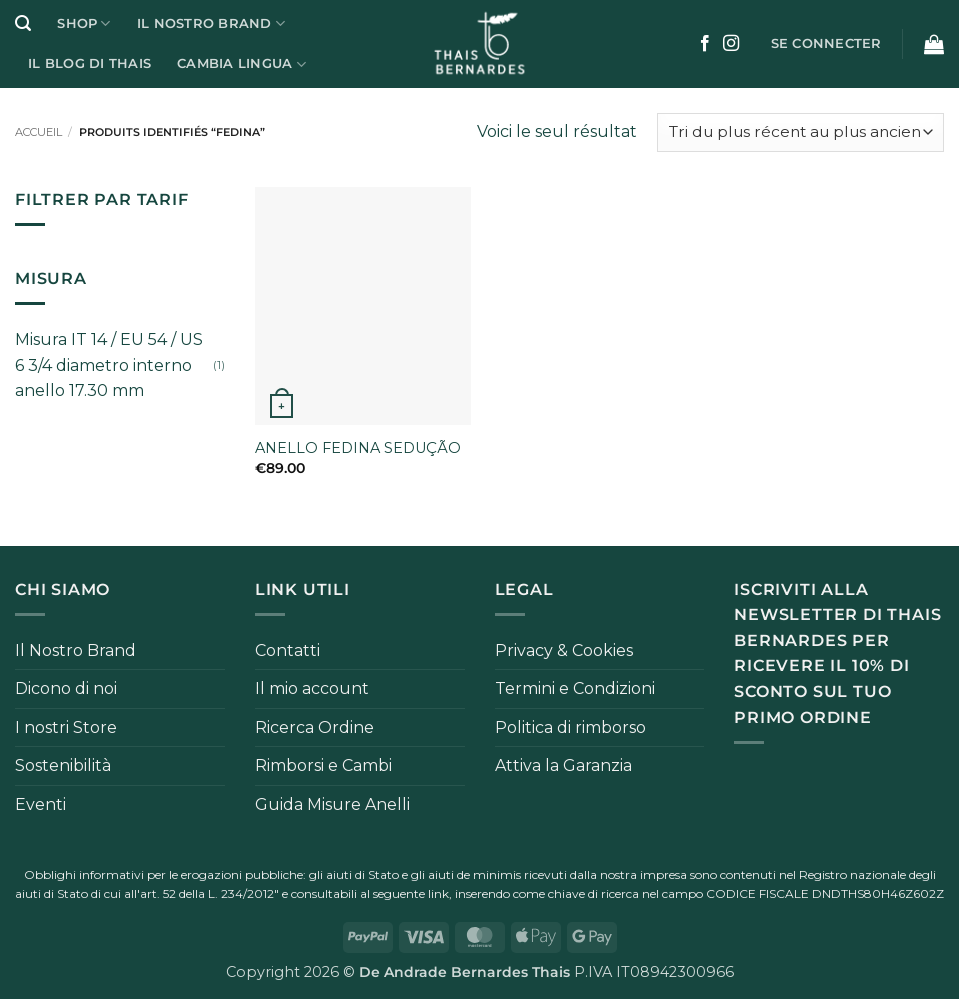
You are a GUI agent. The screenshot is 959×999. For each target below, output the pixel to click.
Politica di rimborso (570, 727)
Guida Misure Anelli (332, 804)
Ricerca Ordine (314, 727)
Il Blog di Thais (89, 63)
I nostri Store (66, 727)
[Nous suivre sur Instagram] (731, 44)
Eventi (40, 804)
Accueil (38, 132)
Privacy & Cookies (564, 650)
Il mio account (312, 688)
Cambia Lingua (241, 64)
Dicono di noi (66, 688)
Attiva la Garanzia (563, 765)
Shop (83, 23)
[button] (23, 23)
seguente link (411, 893)
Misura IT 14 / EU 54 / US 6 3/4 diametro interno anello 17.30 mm (109, 365)
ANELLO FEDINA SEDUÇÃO (358, 448)
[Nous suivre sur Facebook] (705, 44)
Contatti (287, 650)
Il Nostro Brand (211, 23)
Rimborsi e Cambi (323, 765)
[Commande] (800, 132)
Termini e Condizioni (575, 688)
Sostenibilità (63, 765)
